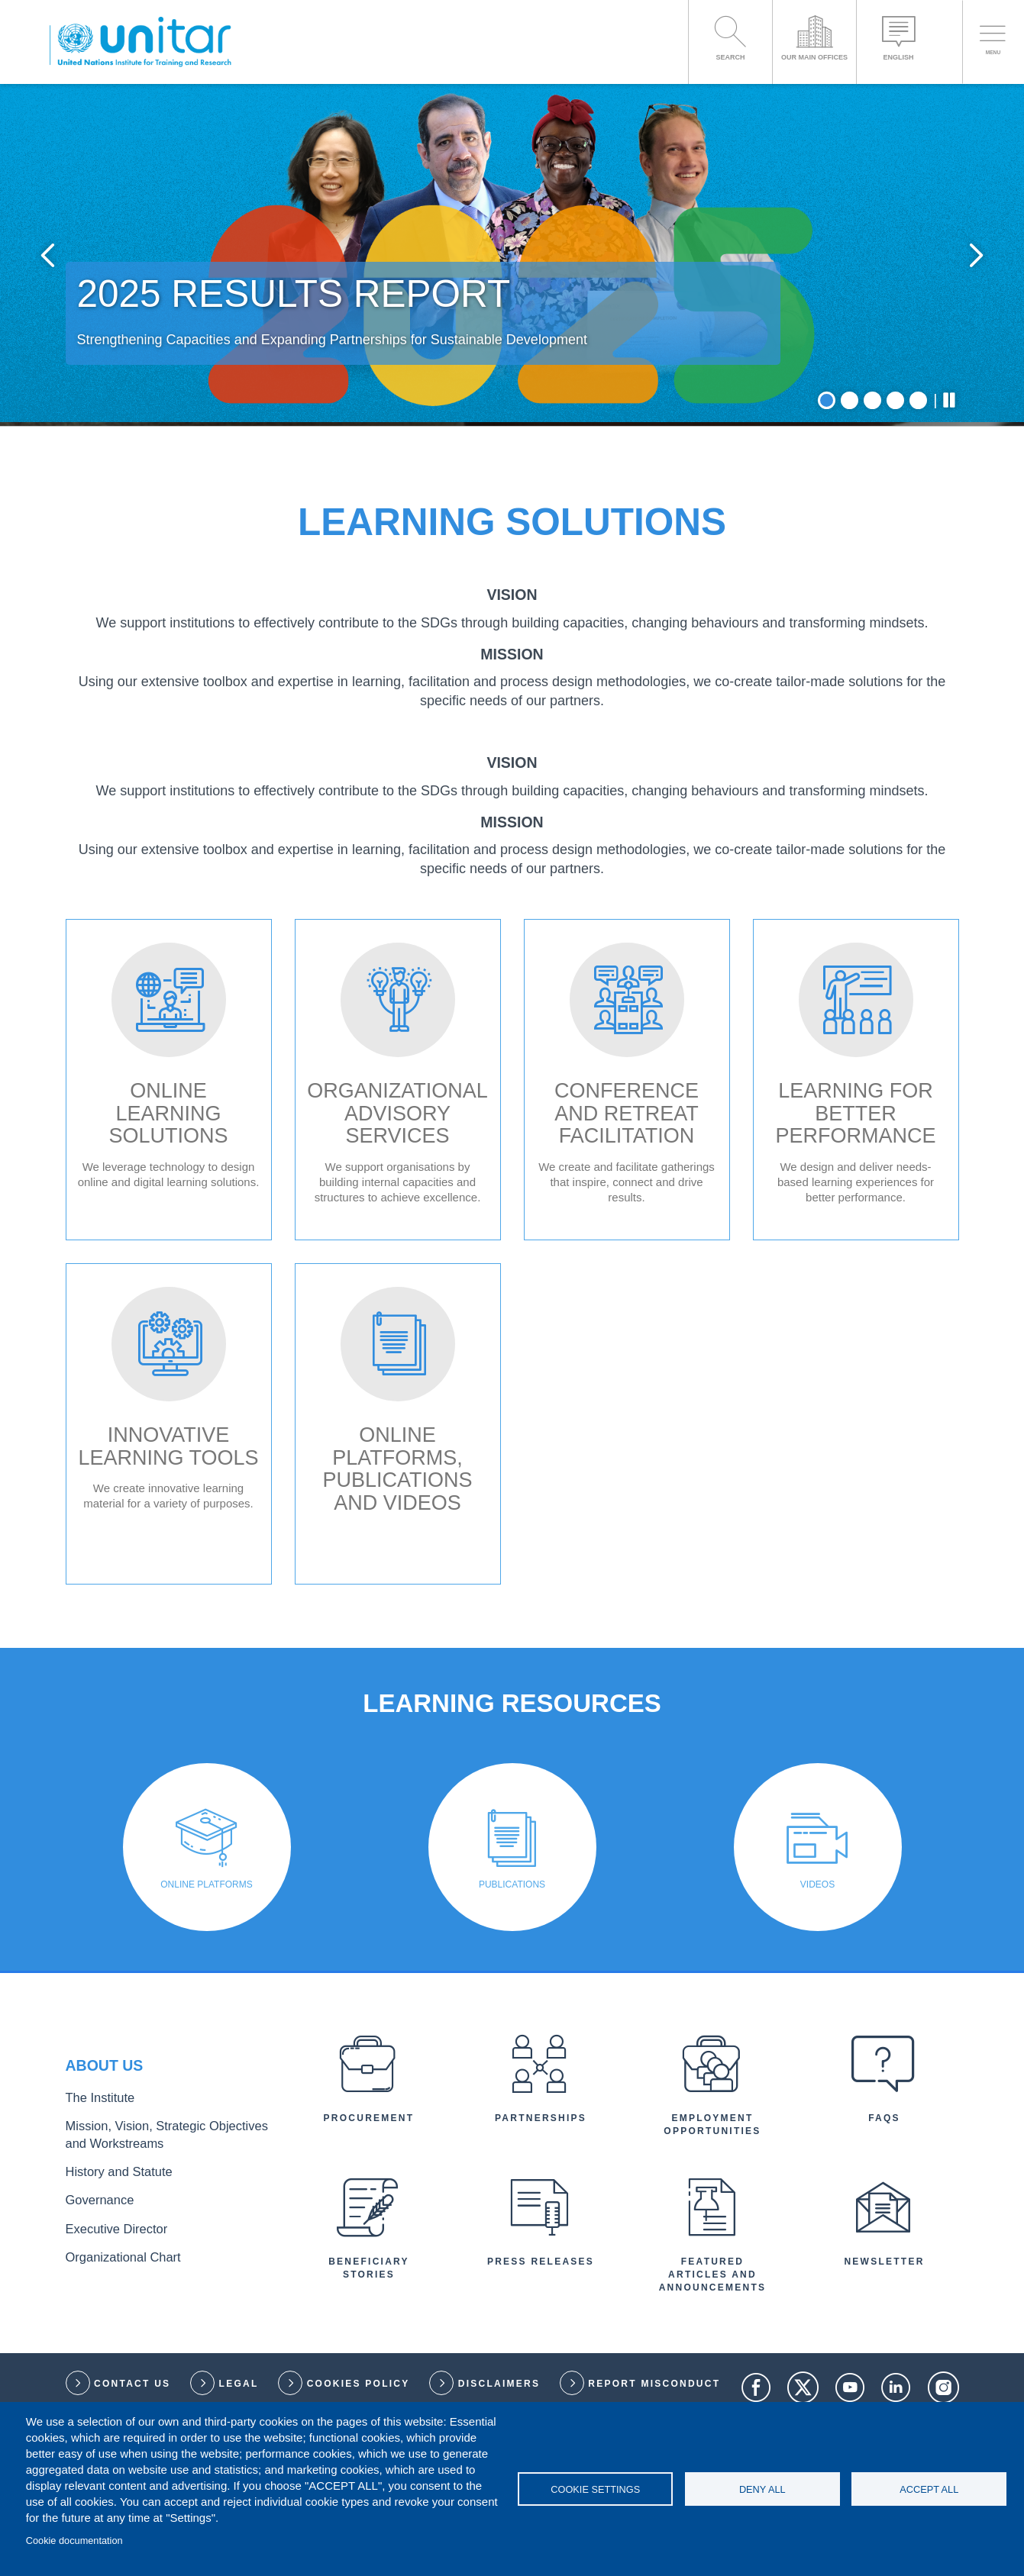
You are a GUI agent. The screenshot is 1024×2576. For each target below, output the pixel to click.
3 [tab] (872, 558)
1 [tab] (826, 558)
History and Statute (109, 2329)
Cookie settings (595, 2489)
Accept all (929, 2489)
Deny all (762, 2489)
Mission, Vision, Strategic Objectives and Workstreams (159, 2297)
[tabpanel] (512, 334)
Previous (63, 334)
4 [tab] (895, 558)
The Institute (94, 2264)
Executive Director (108, 2379)
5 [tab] (918, 558)
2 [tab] (849, 558)
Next (961, 334)
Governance (94, 2354)
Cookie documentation (74, 2540)
